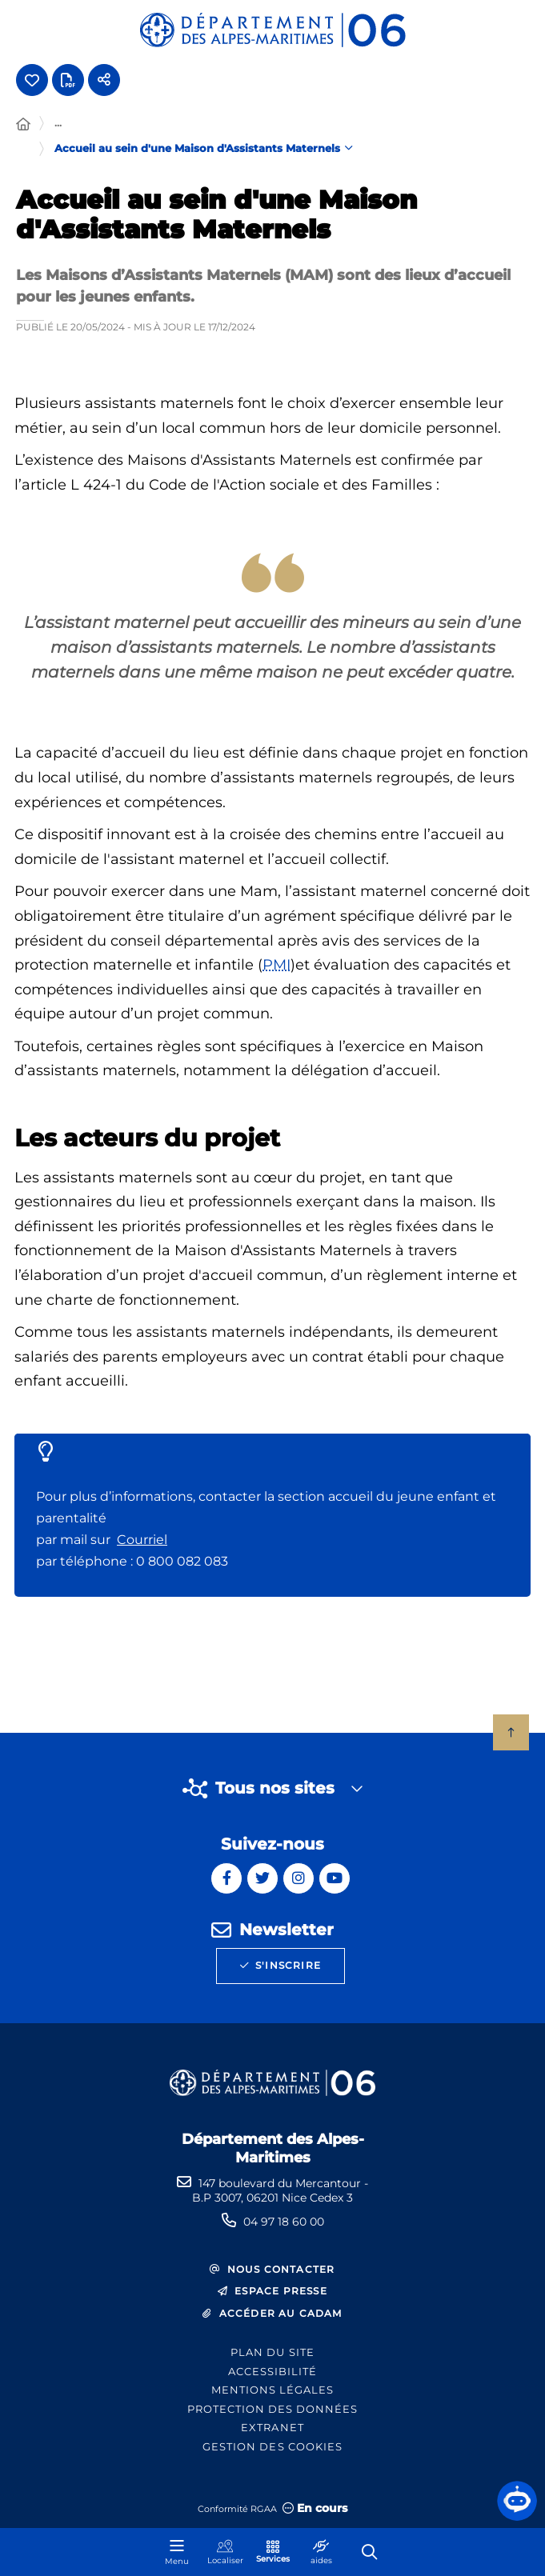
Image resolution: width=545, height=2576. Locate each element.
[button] (517, 2501)
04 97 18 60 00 (283, 2221)
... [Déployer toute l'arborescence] (58, 122)
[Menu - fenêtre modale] (177, 2552)
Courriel (142, 1539)
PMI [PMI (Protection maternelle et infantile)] (276, 965)
